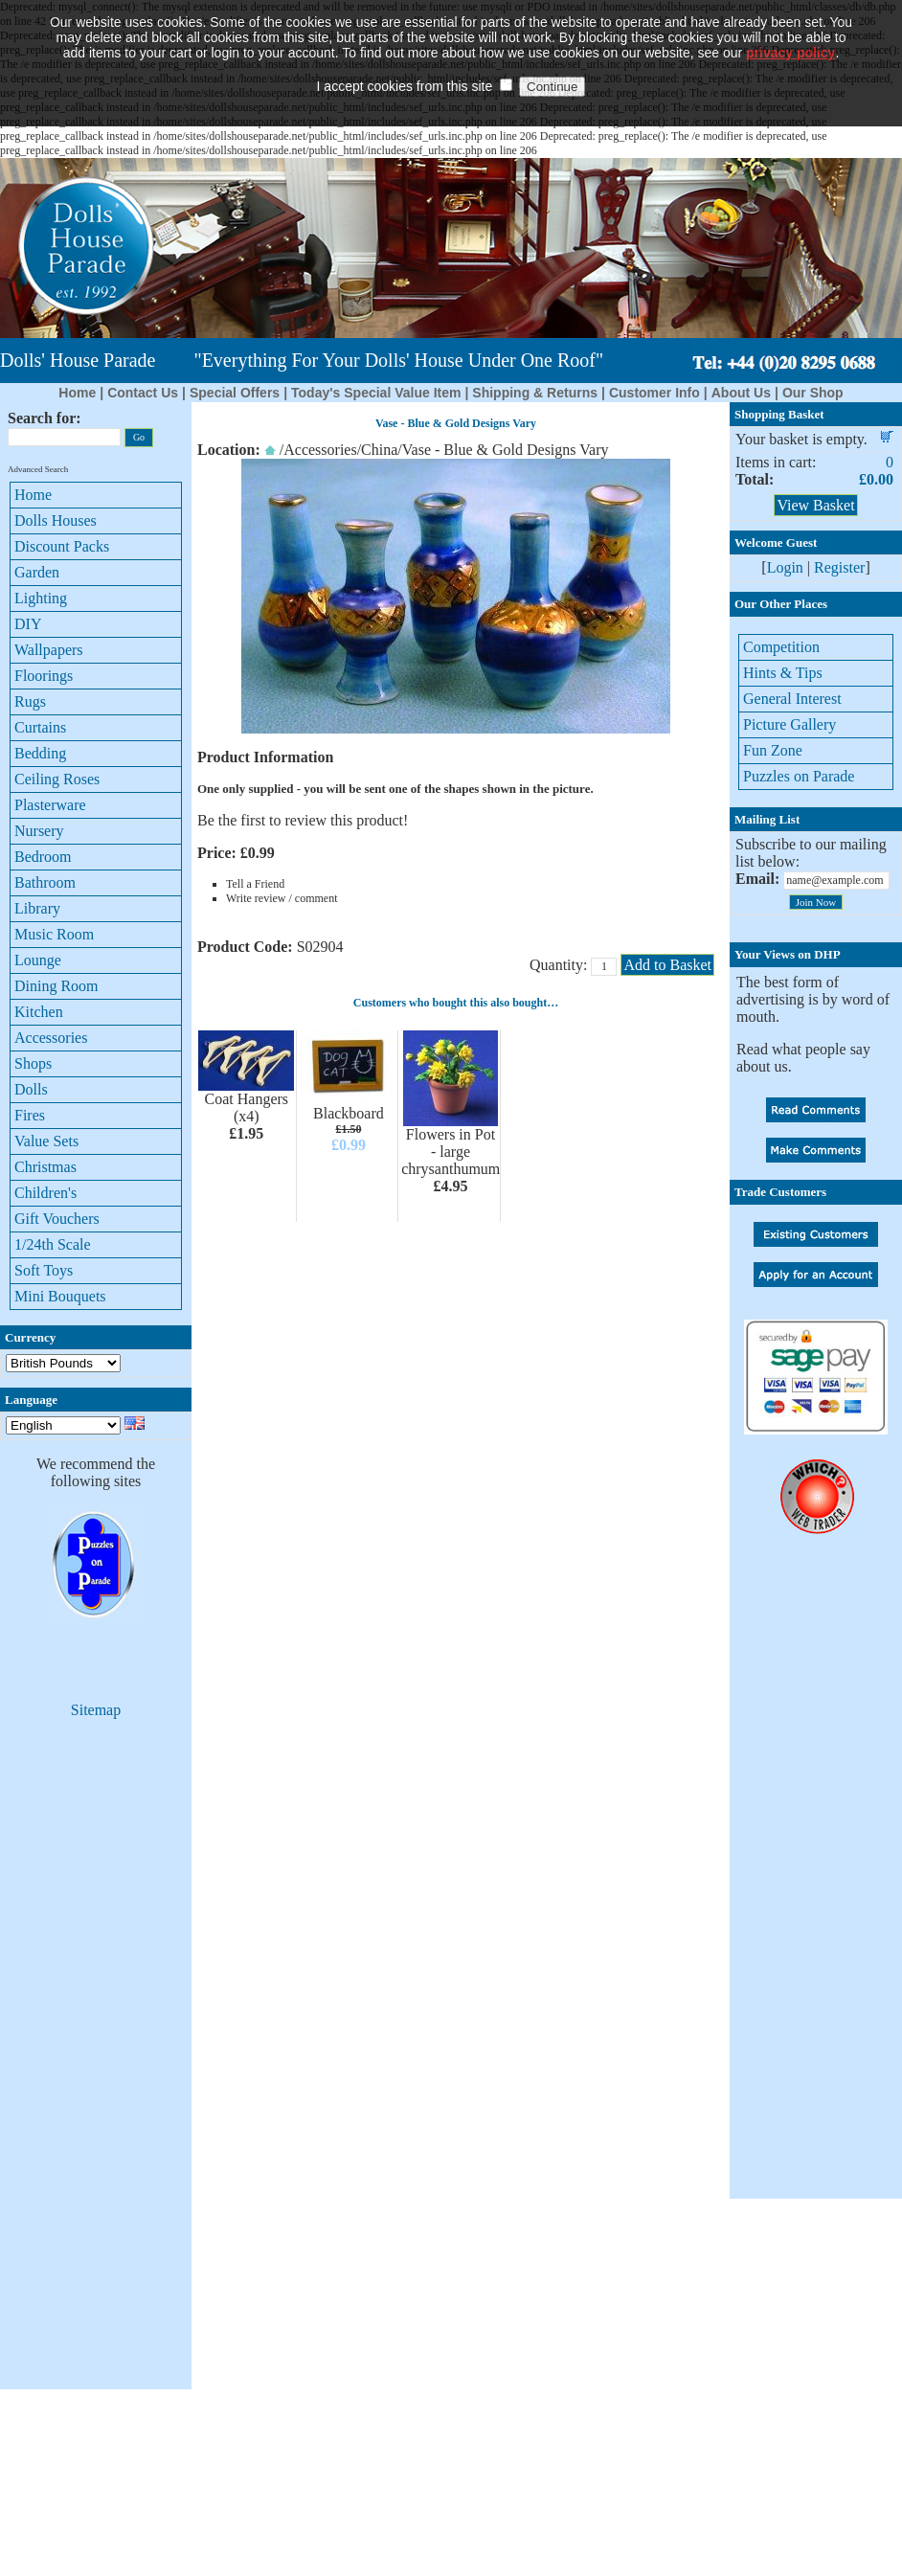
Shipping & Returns (535, 392)
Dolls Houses (55, 520)
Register (839, 567)
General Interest (792, 698)
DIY (27, 624)
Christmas (45, 1167)
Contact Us (142, 392)
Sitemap (96, 1710)
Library (37, 908)
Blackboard (348, 1113)
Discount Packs (61, 546)
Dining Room (56, 986)
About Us (741, 392)
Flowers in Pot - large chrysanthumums (453, 1151)
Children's (45, 1193)
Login (785, 567)
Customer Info (654, 392)
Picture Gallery (789, 724)
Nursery (39, 831)
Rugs (30, 701)
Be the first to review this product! (302, 820)
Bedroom (43, 856)
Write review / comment (281, 898)
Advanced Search (38, 469)
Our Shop (813, 392)
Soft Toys (43, 1270)
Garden (36, 572)
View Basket (815, 505)
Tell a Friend (255, 884)
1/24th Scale (52, 1244)
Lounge (37, 960)
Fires (29, 1115)
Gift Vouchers (57, 1218)
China (379, 449)
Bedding (40, 753)
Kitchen (38, 1012)
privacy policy (790, 24)
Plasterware (50, 805)
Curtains (40, 727)
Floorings (43, 675)
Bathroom (45, 882)
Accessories (50, 1037)
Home (77, 392)
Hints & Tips (783, 673)
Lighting (40, 598)
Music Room (54, 934)
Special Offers (235, 392)
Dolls (31, 1089)
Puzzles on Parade (798, 776)
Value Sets (46, 1141)
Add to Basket (667, 965)
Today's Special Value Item (376, 392)
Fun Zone (772, 750)
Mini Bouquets (60, 1296)
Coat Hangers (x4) (247, 1107)
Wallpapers (48, 650)
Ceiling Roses (57, 779)
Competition (781, 647)
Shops (33, 1063)
